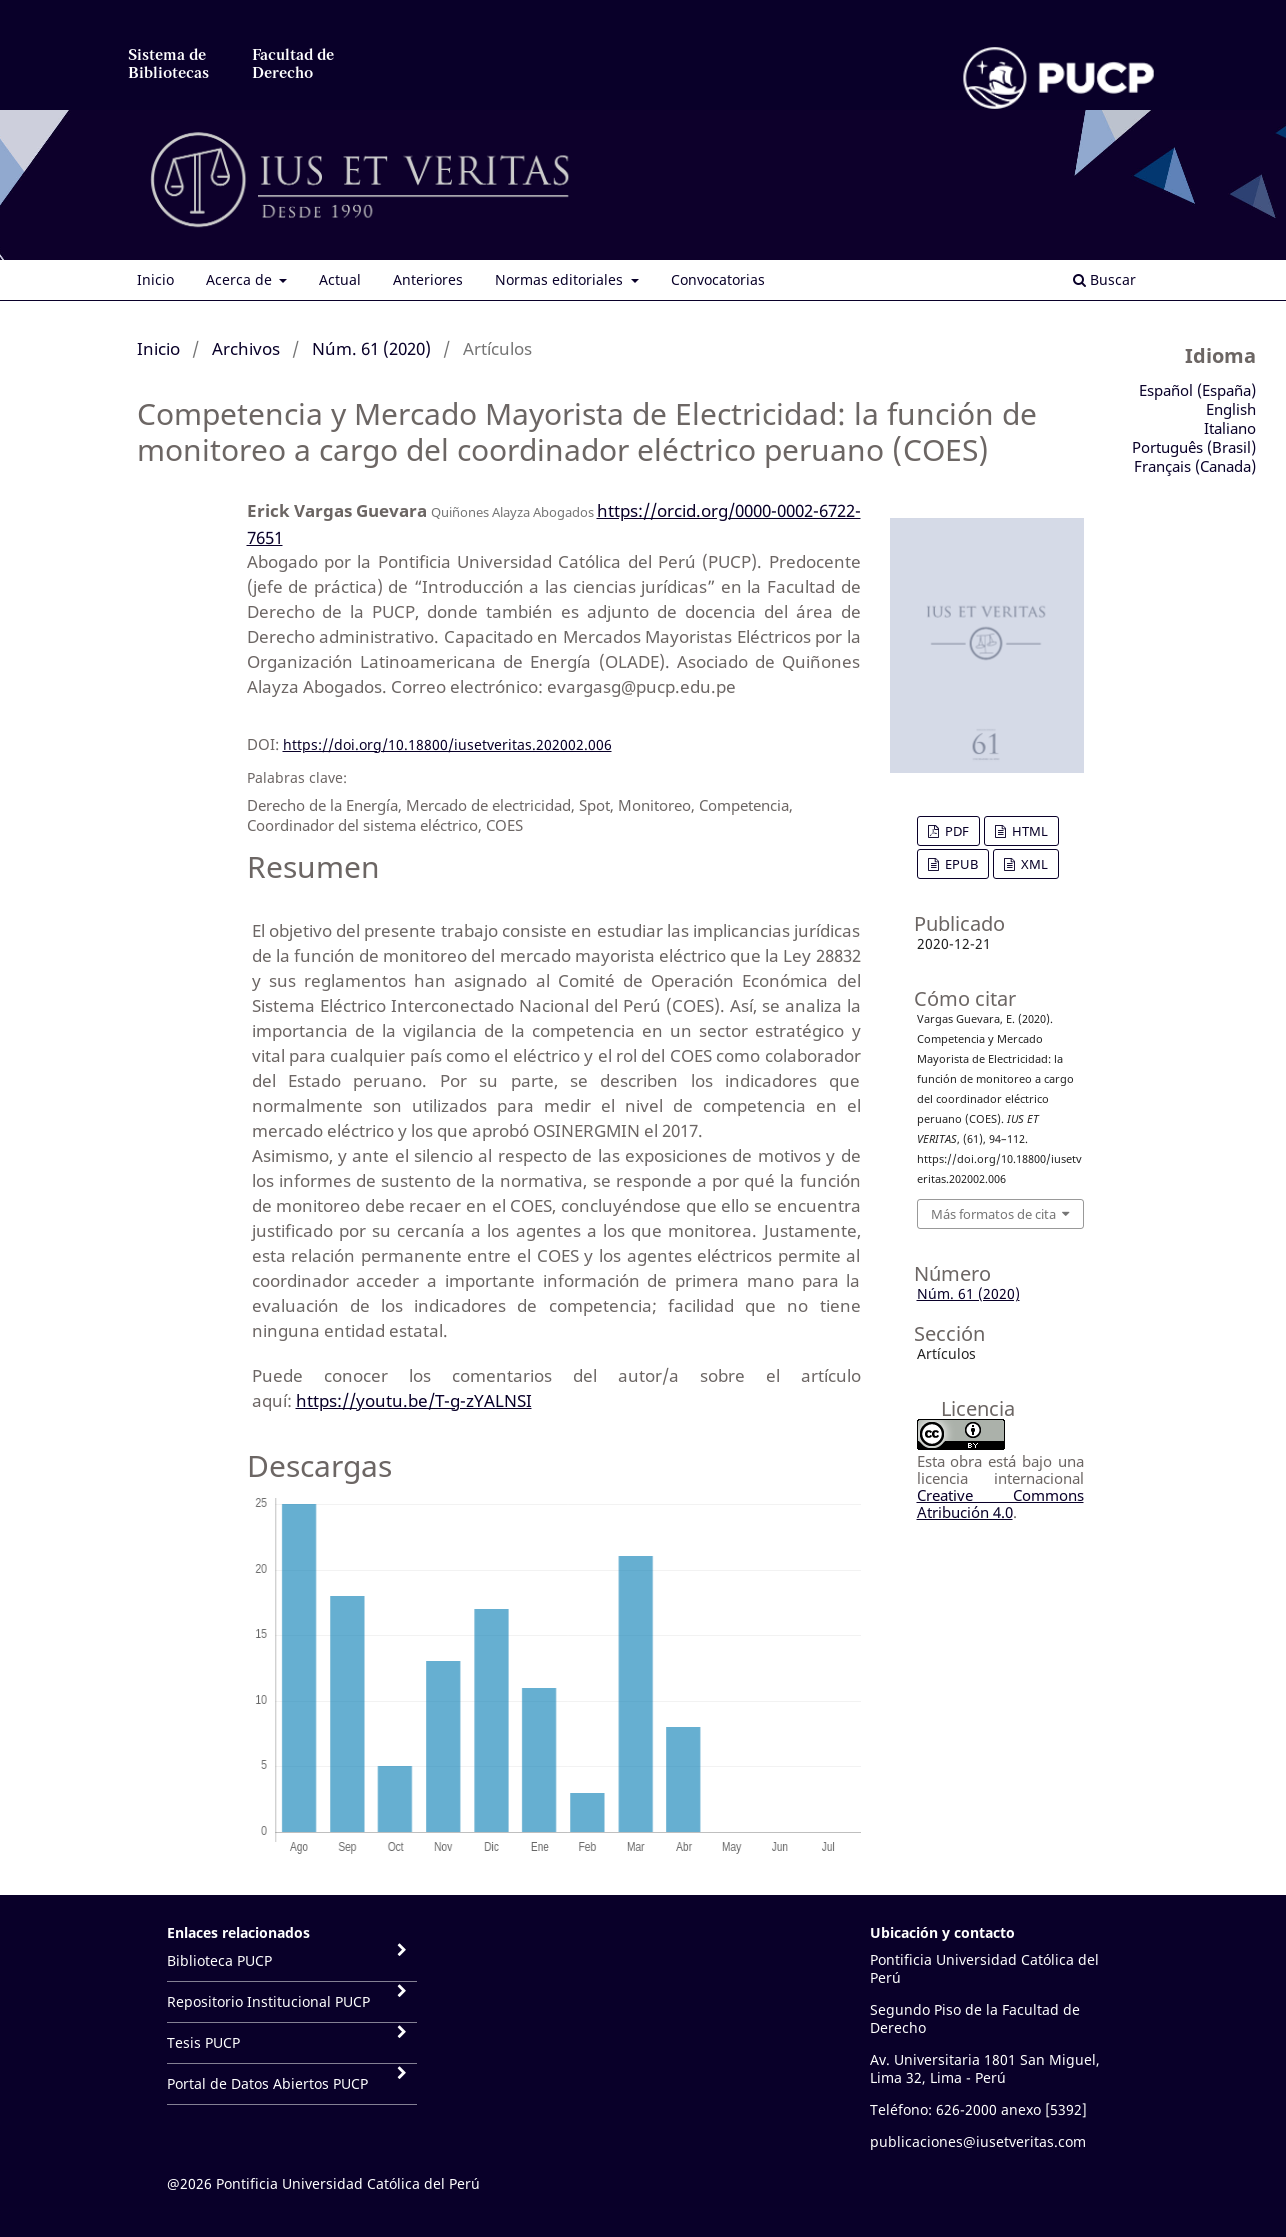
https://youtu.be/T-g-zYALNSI (414, 1400)
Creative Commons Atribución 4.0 (1000, 1503)
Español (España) (1197, 390)
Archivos (246, 348)
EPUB (960, 864)
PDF (955, 831)
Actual (340, 279)
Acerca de (241, 279)
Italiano (1230, 428)
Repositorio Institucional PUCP (268, 2001)
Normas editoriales (561, 279)
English (1231, 409)
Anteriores (428, 279)
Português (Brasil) (1194, 447)
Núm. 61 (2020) (371, 348)
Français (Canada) (1195, 466)
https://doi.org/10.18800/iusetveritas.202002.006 (447, 744)
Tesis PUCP (203, 2042)
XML (1033, 864)
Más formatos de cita (993, 1214)
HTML (1028, 831)
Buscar (1104, 279)
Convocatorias (718, 279)
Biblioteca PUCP (219, 1960)
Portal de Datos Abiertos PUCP (267, 2083)
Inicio (155, 279)
